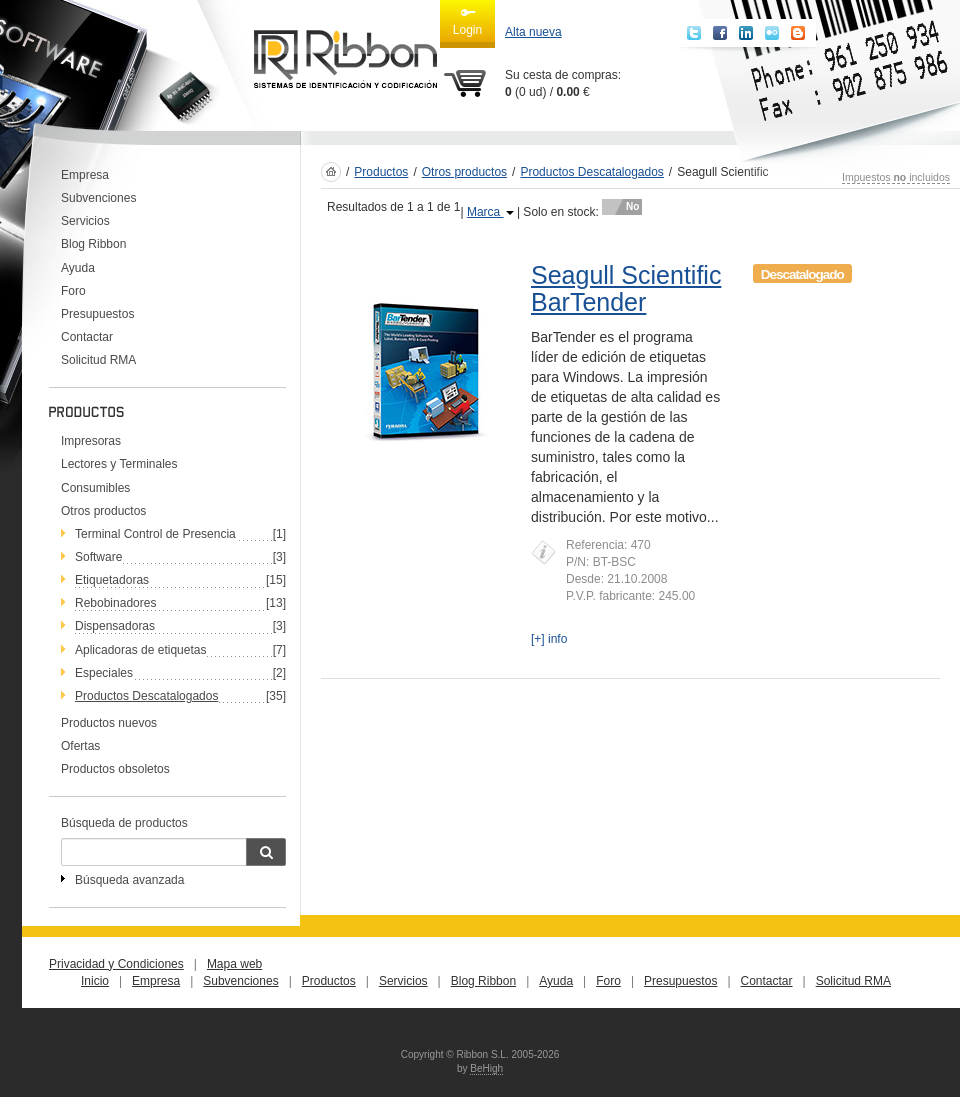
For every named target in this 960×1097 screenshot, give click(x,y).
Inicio (95, 981)
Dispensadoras (115, 626)
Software (98, 557)
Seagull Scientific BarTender (626, 289)
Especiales (104, 673)
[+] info (549, 639)
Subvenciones (98, 198)
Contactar (87, 337)
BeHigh (486, 1068)
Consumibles (95, 488)
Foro (73, 291)
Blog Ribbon (93, 244)
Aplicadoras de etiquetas (140, 650)
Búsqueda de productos (124, 823)
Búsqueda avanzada (129, 880)
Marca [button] (490, 212)
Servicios (85, 221)
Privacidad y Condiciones (116, 964)
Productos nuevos (109, 723)
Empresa (85, 175)
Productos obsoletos (115, 769)
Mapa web (234, 964)
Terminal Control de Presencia (155, 534)
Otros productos (103, 511)
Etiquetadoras (112, 580)
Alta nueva (533, 32)
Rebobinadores (115, 603)
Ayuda (78, 268)
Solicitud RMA (98, 360)
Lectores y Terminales (119, 464)
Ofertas (80, 746)
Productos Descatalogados (591, 172)
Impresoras (91, 441)
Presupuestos (97, 314)
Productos (381, 172)
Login (467, 21)
